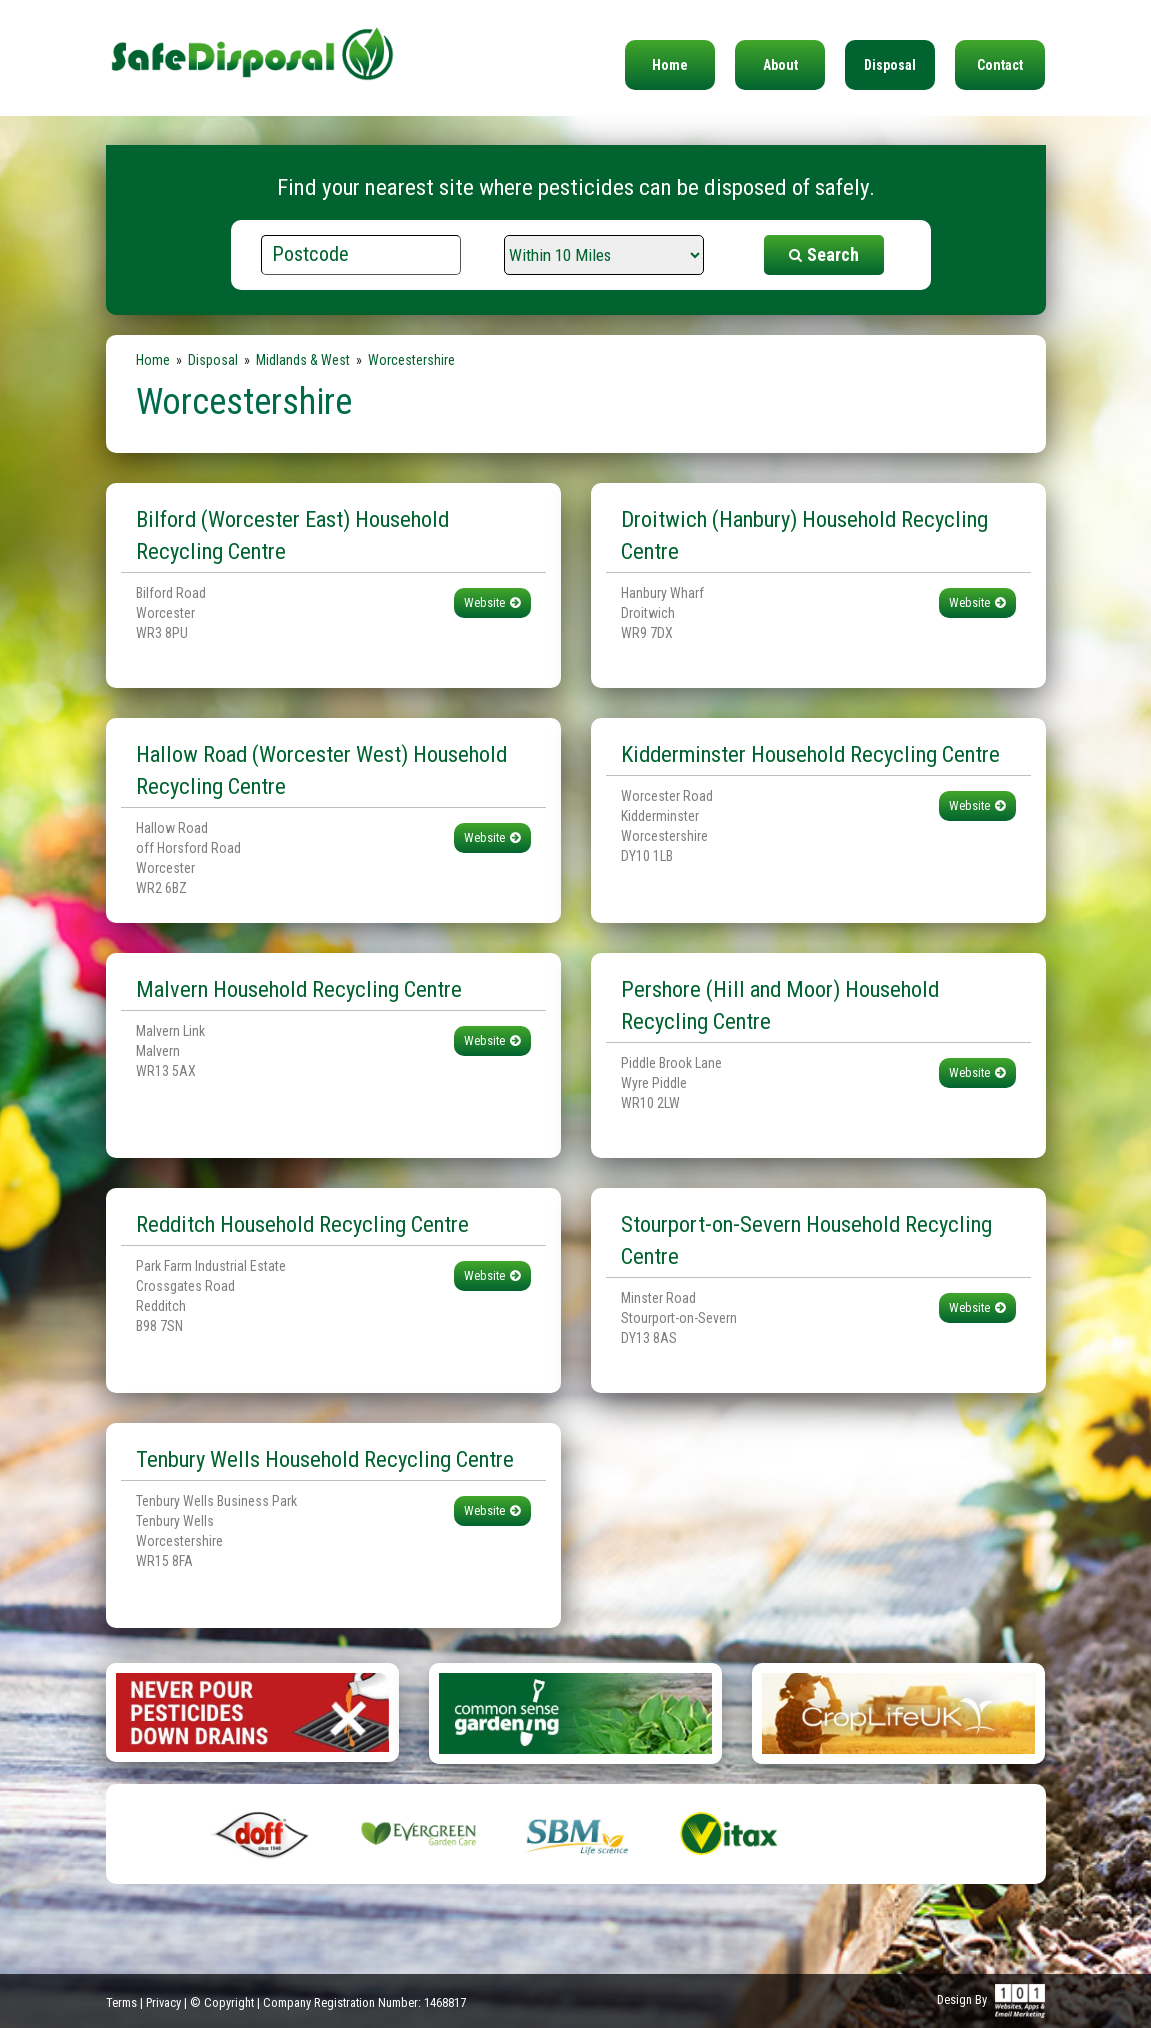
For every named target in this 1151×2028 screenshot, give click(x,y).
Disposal (890, 65)
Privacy (163, 2002)
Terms (121, 2002)
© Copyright (222, 2002)
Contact (1000, 65)
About (780, 65)
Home (670, 65)
